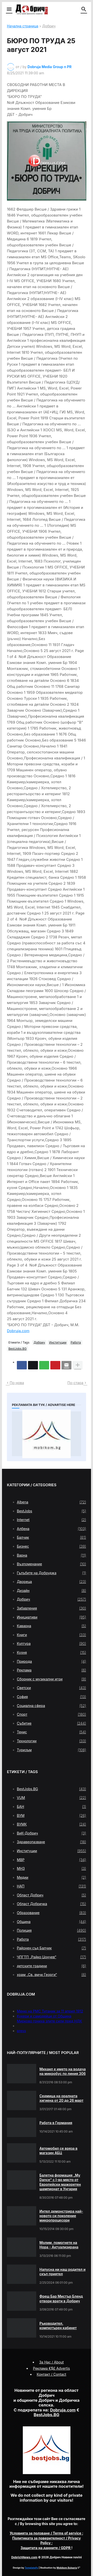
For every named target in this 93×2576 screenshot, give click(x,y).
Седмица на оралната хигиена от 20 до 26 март (61, 2098)
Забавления (51, 1608)
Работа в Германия (55, 2123)
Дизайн (51, 1590)
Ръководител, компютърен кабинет (58, 2325)
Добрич (48, 26)
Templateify (31, 2567)
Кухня (51, 1652)
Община (51, 1921)
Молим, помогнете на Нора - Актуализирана (58, 2244)
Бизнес (51, 1546)
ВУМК (51, 1824)
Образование (51, 1912)
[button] (9, 9)
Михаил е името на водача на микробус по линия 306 (62, 2071)
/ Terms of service (46, 2533)
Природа (51, 1661)
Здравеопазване (51, 1841)
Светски (51, 1687)
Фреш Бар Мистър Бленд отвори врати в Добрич (61, 2298)
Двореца (51, 1581)
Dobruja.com (18, 1330)
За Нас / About (51, 2362)
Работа (76, 1342)
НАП (51, 1886)
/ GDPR (46, 2548)
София (51, 1696)
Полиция (51, 1930)
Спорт (51, 1714)
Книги (51, 1634)
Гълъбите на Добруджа (51, 1573)
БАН (51, 1806)
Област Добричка (51, 1903)
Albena (51, 1502)
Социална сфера (51, 1705)
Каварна (51, 1625)
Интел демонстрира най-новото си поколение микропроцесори (61, 2215)
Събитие (51, 1723)
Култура (51, 1643)
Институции (57, 1342)
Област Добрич (51, 1895)
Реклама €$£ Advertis (51, 2368)
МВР (51, 1859)
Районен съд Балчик (51, 1948)
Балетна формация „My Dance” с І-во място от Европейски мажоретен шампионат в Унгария (60, 2182)
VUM (51, 1797)
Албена (51, 1528)
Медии (51, 1877)
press (21, 2031)
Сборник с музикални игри (51, 1679)
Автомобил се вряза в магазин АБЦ (58, 2150)
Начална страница (22, 26)
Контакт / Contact (51, 2374)
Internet (51, 1519)
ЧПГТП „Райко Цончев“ (51, 1957)
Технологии (51, 1741)
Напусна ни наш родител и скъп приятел (62, 2271)
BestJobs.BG (17, 1349)
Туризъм (51, 1749)
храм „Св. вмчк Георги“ (51, 1974)
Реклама (51, 1670)
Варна (51, 1555)
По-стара (75, 1383)
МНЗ (51, 1868)
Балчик (51, 1537)
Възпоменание (51, 1564)
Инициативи (51, 1617)
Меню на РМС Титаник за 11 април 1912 (50, 2011)
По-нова (17, 1383)
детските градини (51, 1966)
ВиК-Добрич (51, 1833)
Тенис (51, 1732)
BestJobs (51, 1511)
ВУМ (51, 1815)
